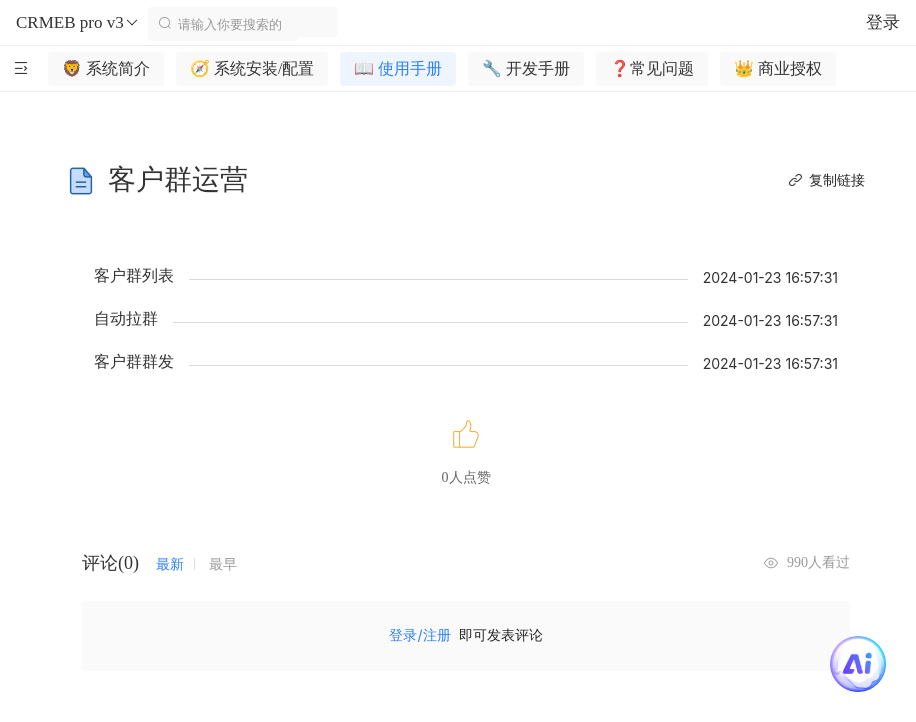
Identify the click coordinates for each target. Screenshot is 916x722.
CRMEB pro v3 (78, 23)
